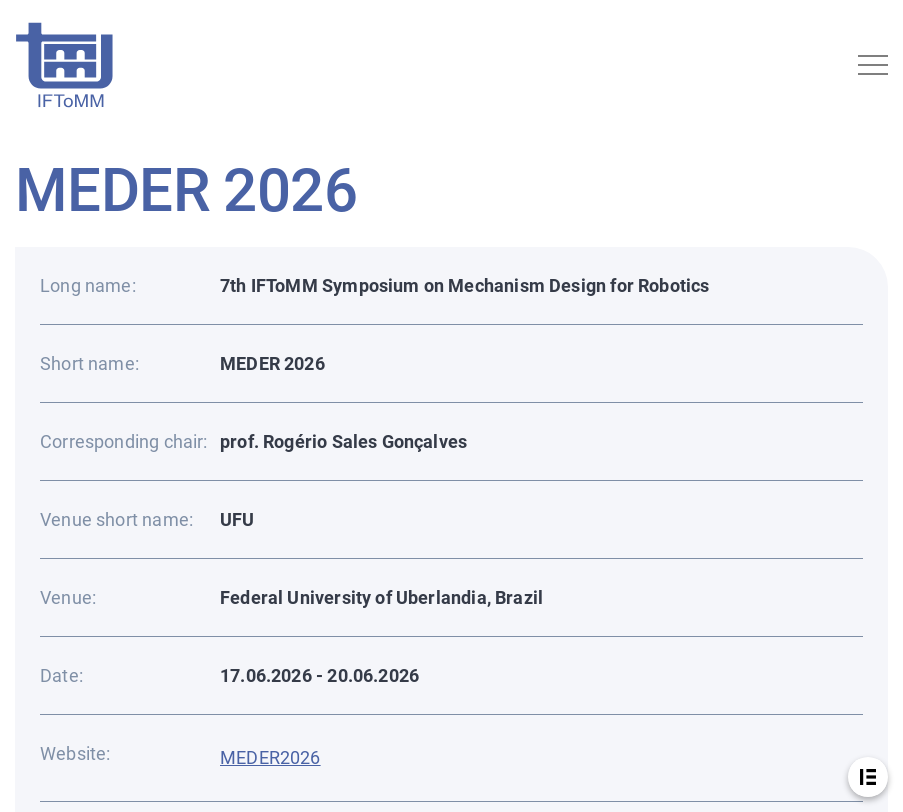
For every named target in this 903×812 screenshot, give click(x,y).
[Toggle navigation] (873, 65)
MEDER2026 (270, 757)
